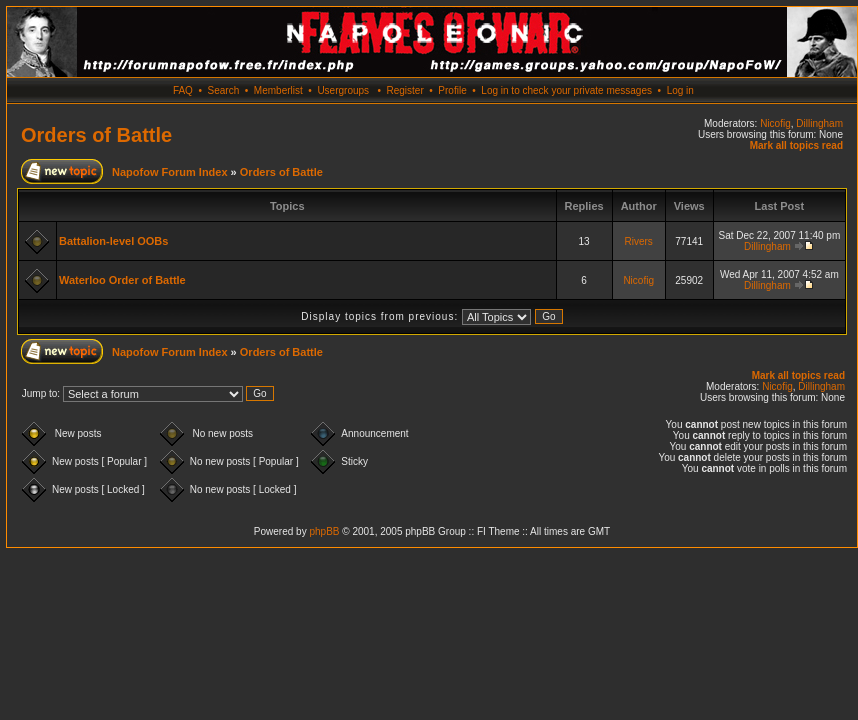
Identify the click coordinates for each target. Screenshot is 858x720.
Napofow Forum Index (170, 172)
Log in (680, 90)
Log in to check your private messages (566, 90)
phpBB (324, 531)
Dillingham (819, 123)
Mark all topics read (796, 145)
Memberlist (278, 90)
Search (224, 90)
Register (404, 90)
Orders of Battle (96, 135)
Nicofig (775, 123)
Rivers (638, 241)
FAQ (183, 90)
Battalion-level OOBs (113, 241)
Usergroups (343, 90)
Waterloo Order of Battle (122, 280)
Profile (452, 90)
